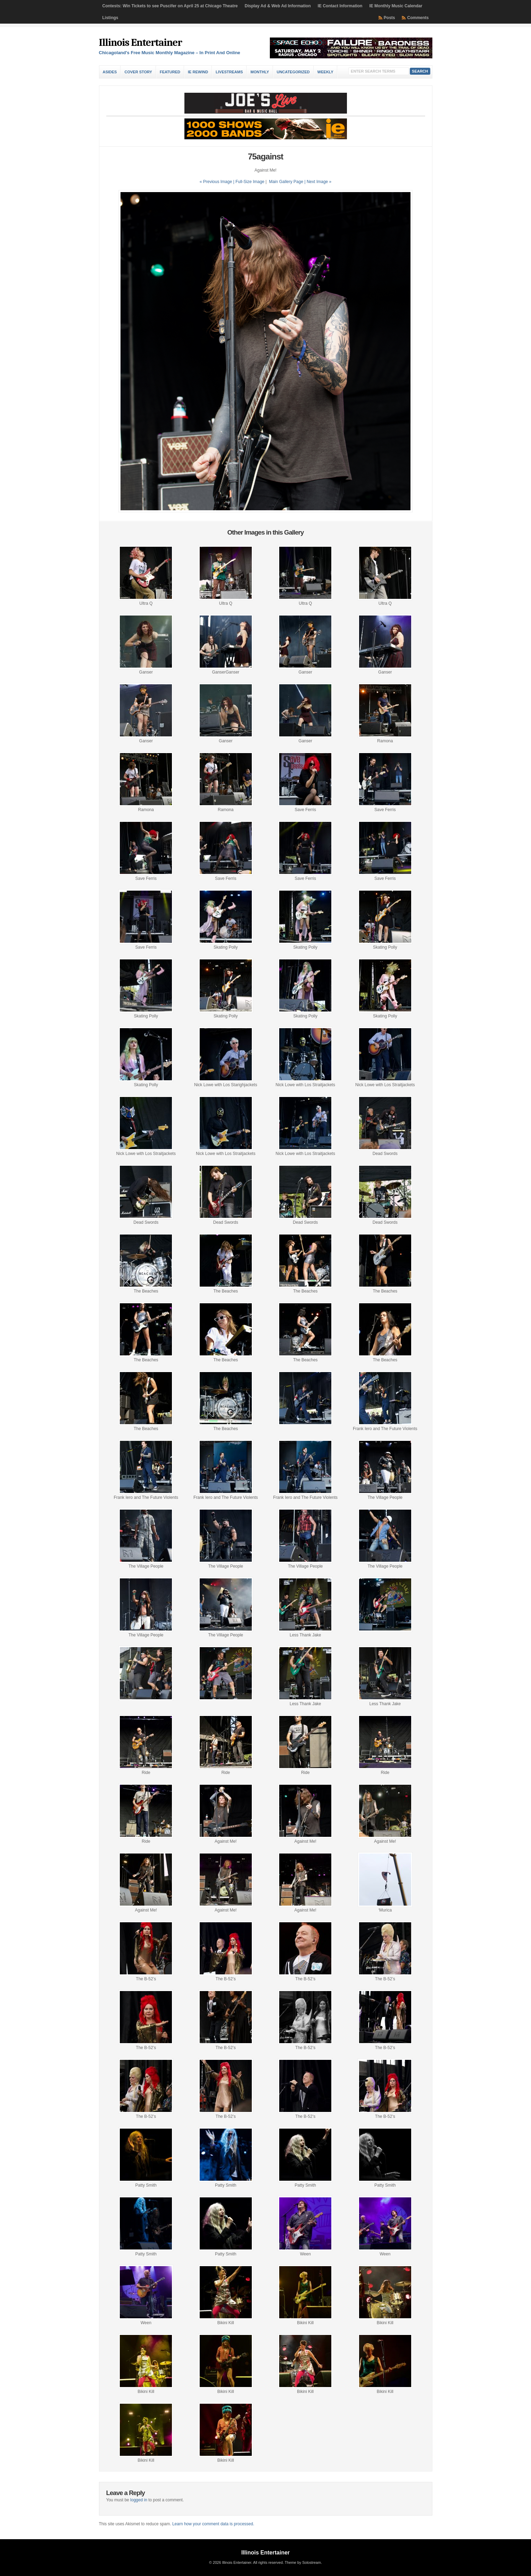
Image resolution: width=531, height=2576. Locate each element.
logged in (138, 2499)
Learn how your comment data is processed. (213, 2523)
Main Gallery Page (286, 181)
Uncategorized (293, 72)
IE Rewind (198, 72)
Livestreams (229, 72)
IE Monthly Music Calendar (395, 5)
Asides (110, 72)
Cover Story (138, 72)
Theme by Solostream (303, 2562)
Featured (170, 72)
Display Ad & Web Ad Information (278, 5)
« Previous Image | (217, 181)
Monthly (259, 72)
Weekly (325, 72)
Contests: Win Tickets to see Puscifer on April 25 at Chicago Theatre (170, 5)
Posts (389, 17)
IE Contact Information (340, 5)
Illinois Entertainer (140, 42)
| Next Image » (317, 181)
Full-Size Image (249, 181)
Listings (110, 17)
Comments (418, 17)
